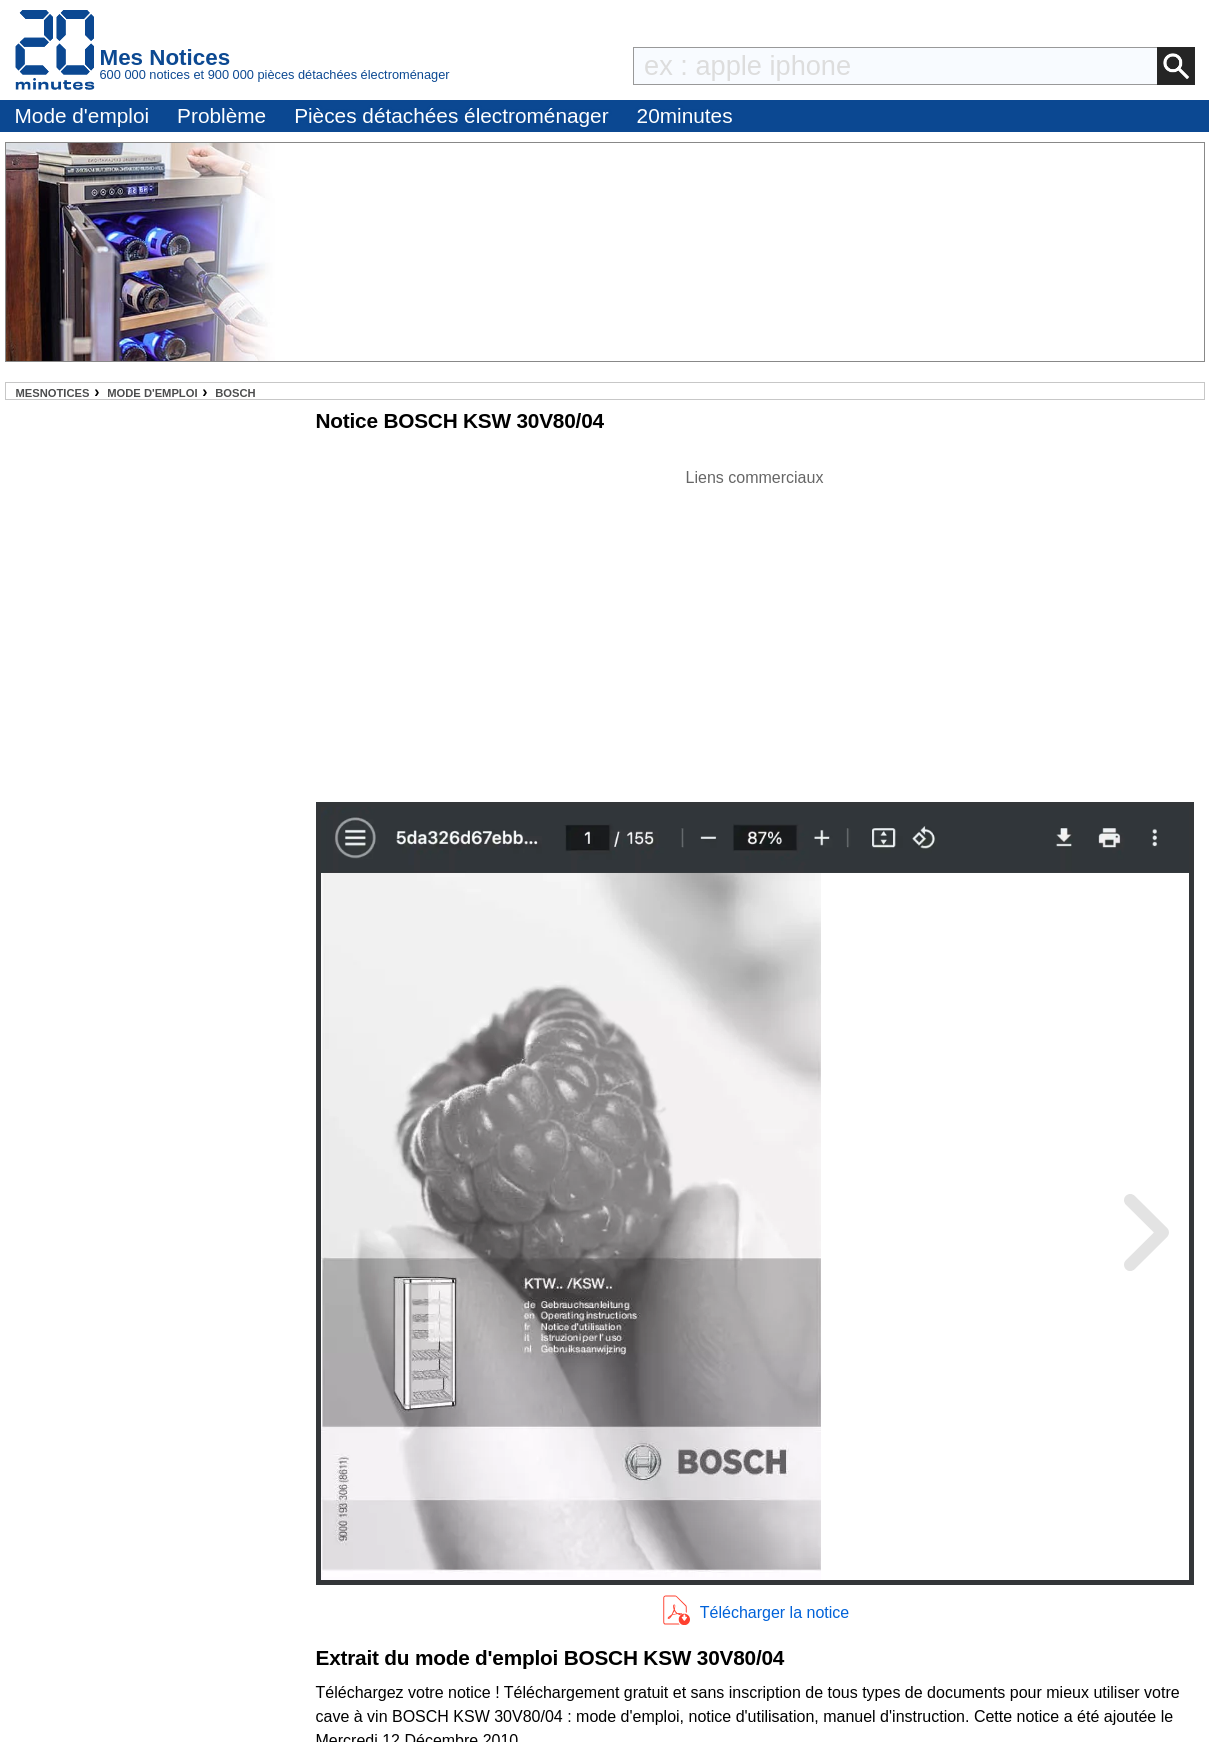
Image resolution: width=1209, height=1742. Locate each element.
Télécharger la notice (774, 1612)
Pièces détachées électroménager (451, 115)
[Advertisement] (755, 630)
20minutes (685, 115)
